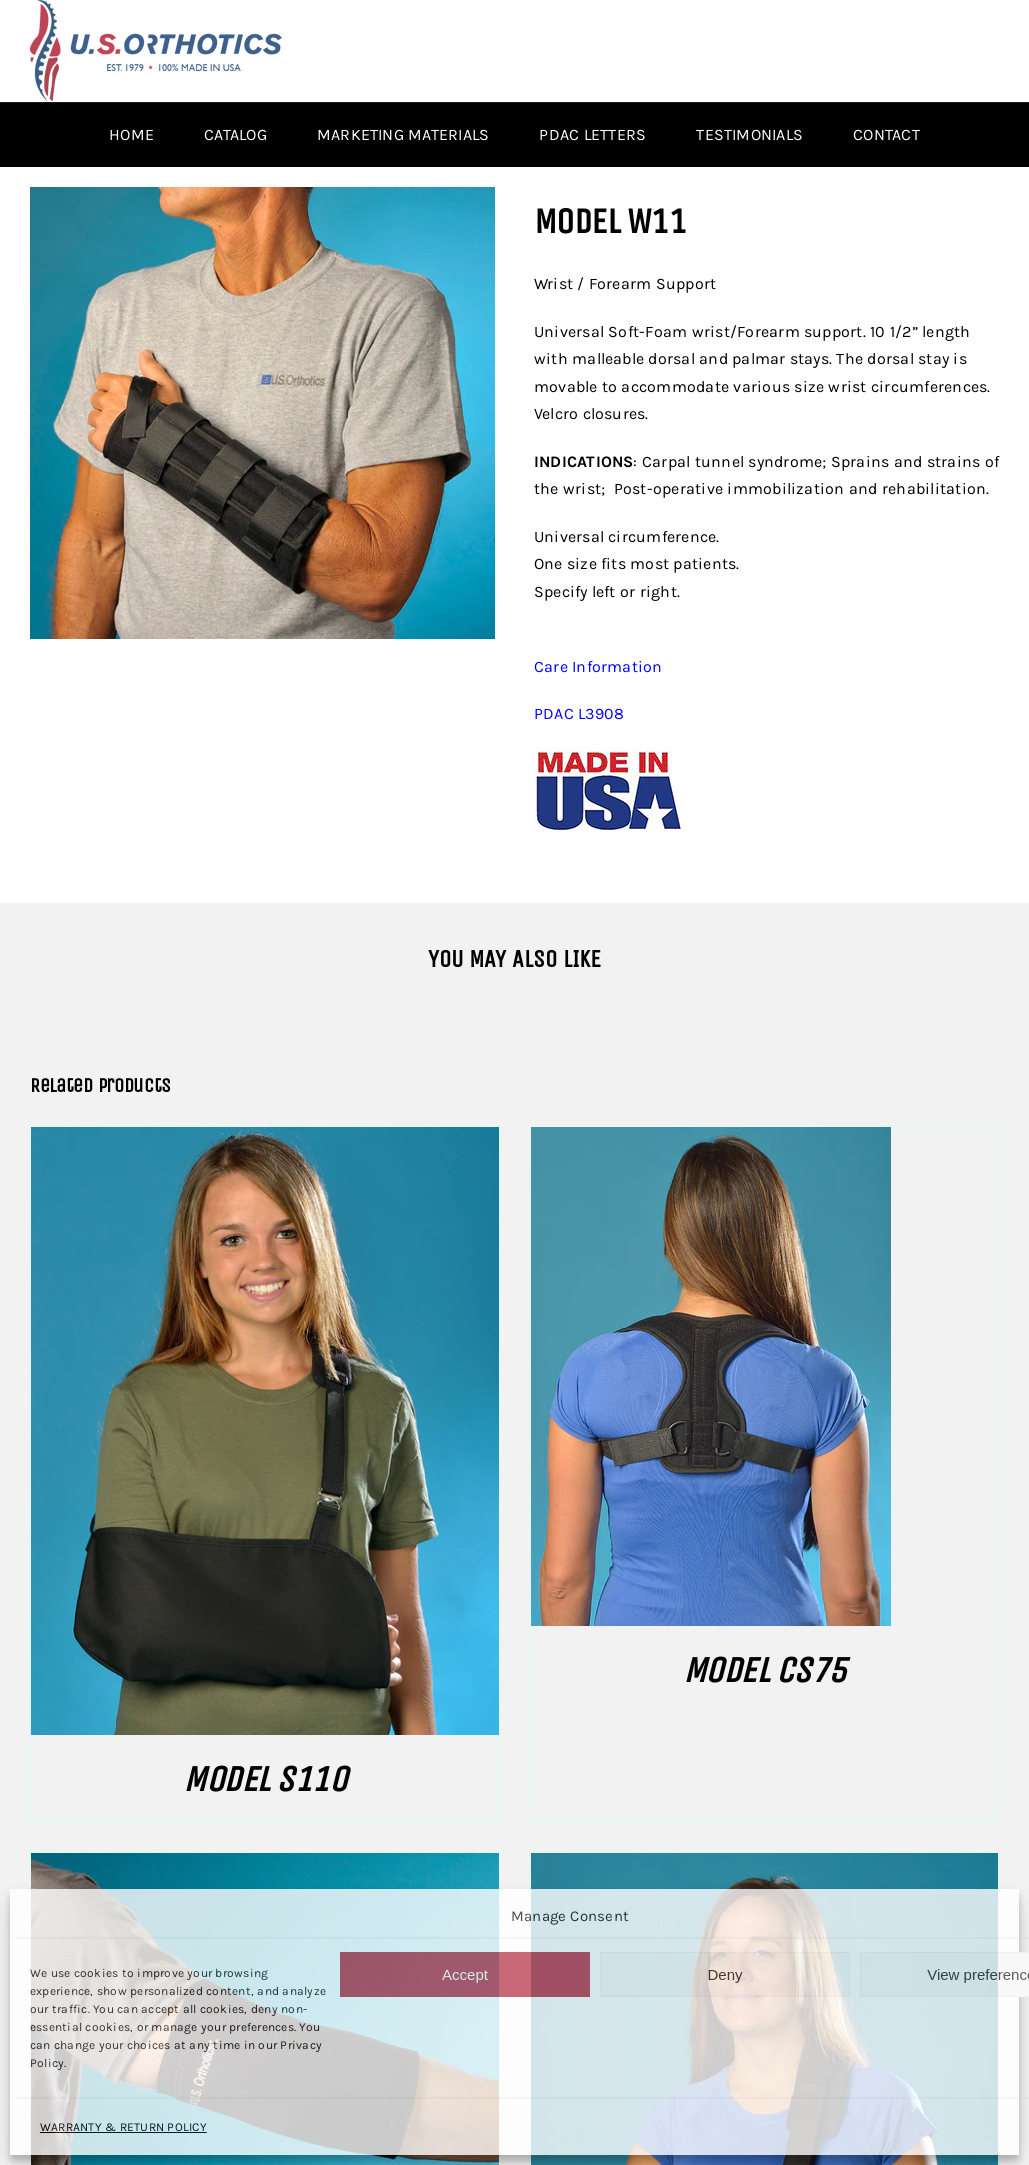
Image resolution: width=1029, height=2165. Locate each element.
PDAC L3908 (579, 713)
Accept (465, 1974)
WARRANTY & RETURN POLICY (123, 2127)
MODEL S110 (264, 1779)
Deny (724, 1974)
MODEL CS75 (764, 1670)
